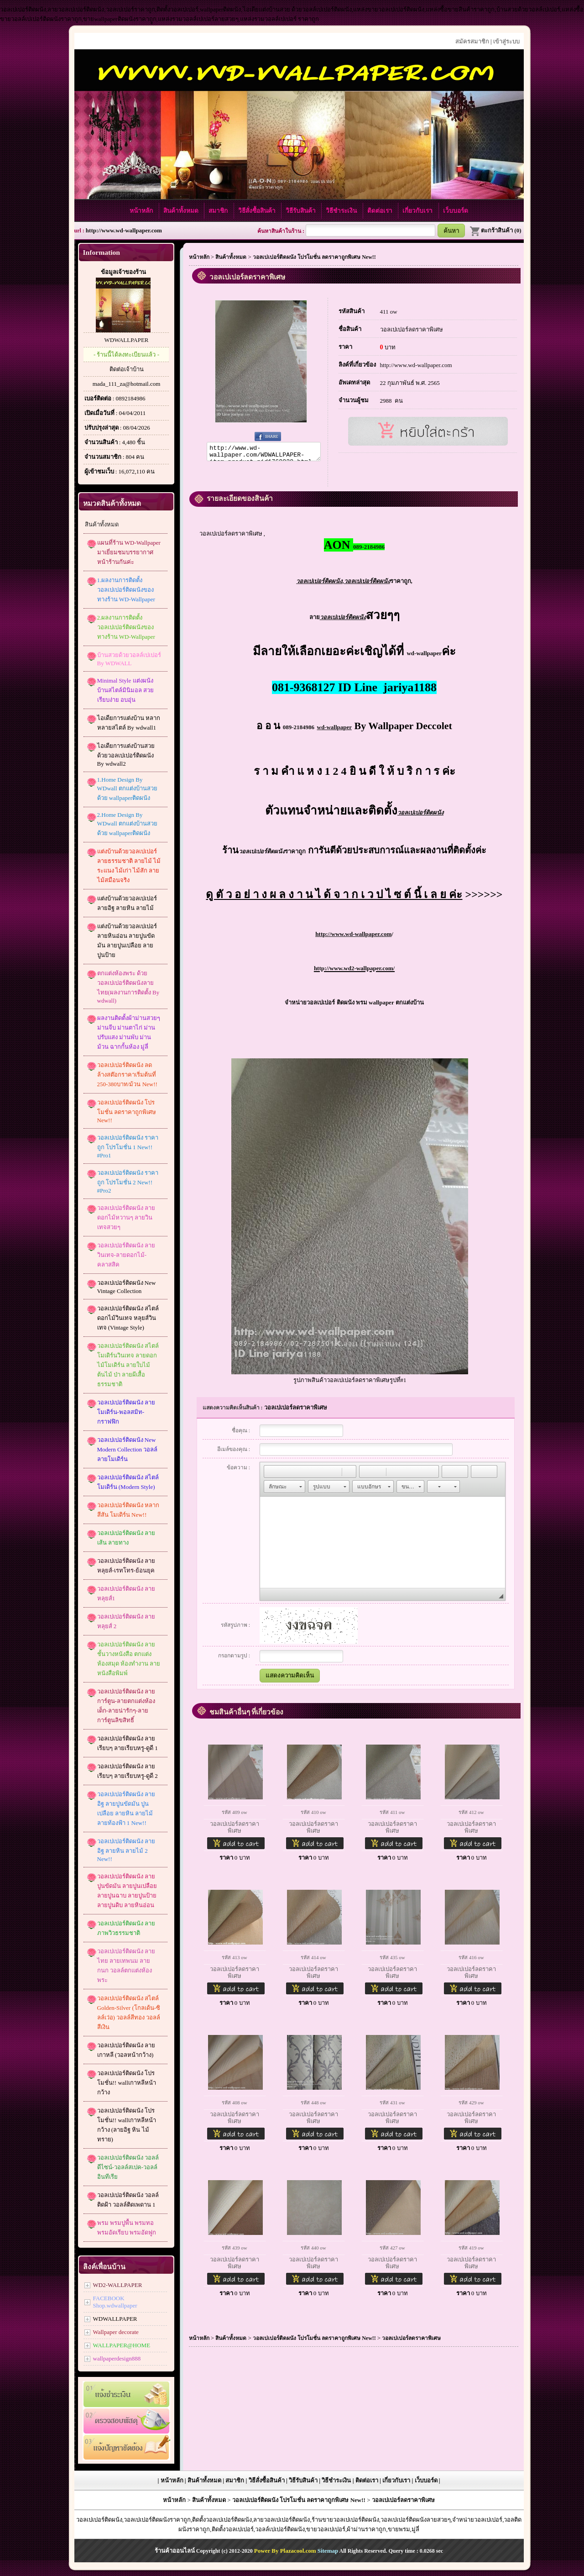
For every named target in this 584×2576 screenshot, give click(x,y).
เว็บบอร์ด (455, 210)
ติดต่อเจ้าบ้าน (127, 369)
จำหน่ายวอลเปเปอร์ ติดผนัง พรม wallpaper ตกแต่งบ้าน (354, 1005)
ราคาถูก (272, 854)
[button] (270, 1474)
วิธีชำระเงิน (342, 210)
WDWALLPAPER (126, 339)
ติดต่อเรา (380, 210)
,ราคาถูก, (354, 583)
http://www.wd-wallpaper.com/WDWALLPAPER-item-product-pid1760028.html (264, 453)
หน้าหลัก (142, 210)
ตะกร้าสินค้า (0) (495, 230)
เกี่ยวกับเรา (418, 210)
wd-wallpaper (424, 655)
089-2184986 (298, 729)
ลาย (337, 619)
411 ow (388, 311)
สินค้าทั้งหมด (181, 210)
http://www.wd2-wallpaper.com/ (354, 970)
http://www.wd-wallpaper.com (124, 230)
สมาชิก (219, 210)
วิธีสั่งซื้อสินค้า (257, 210)
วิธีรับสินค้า (301, 210)
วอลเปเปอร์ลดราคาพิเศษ (411, 329)
